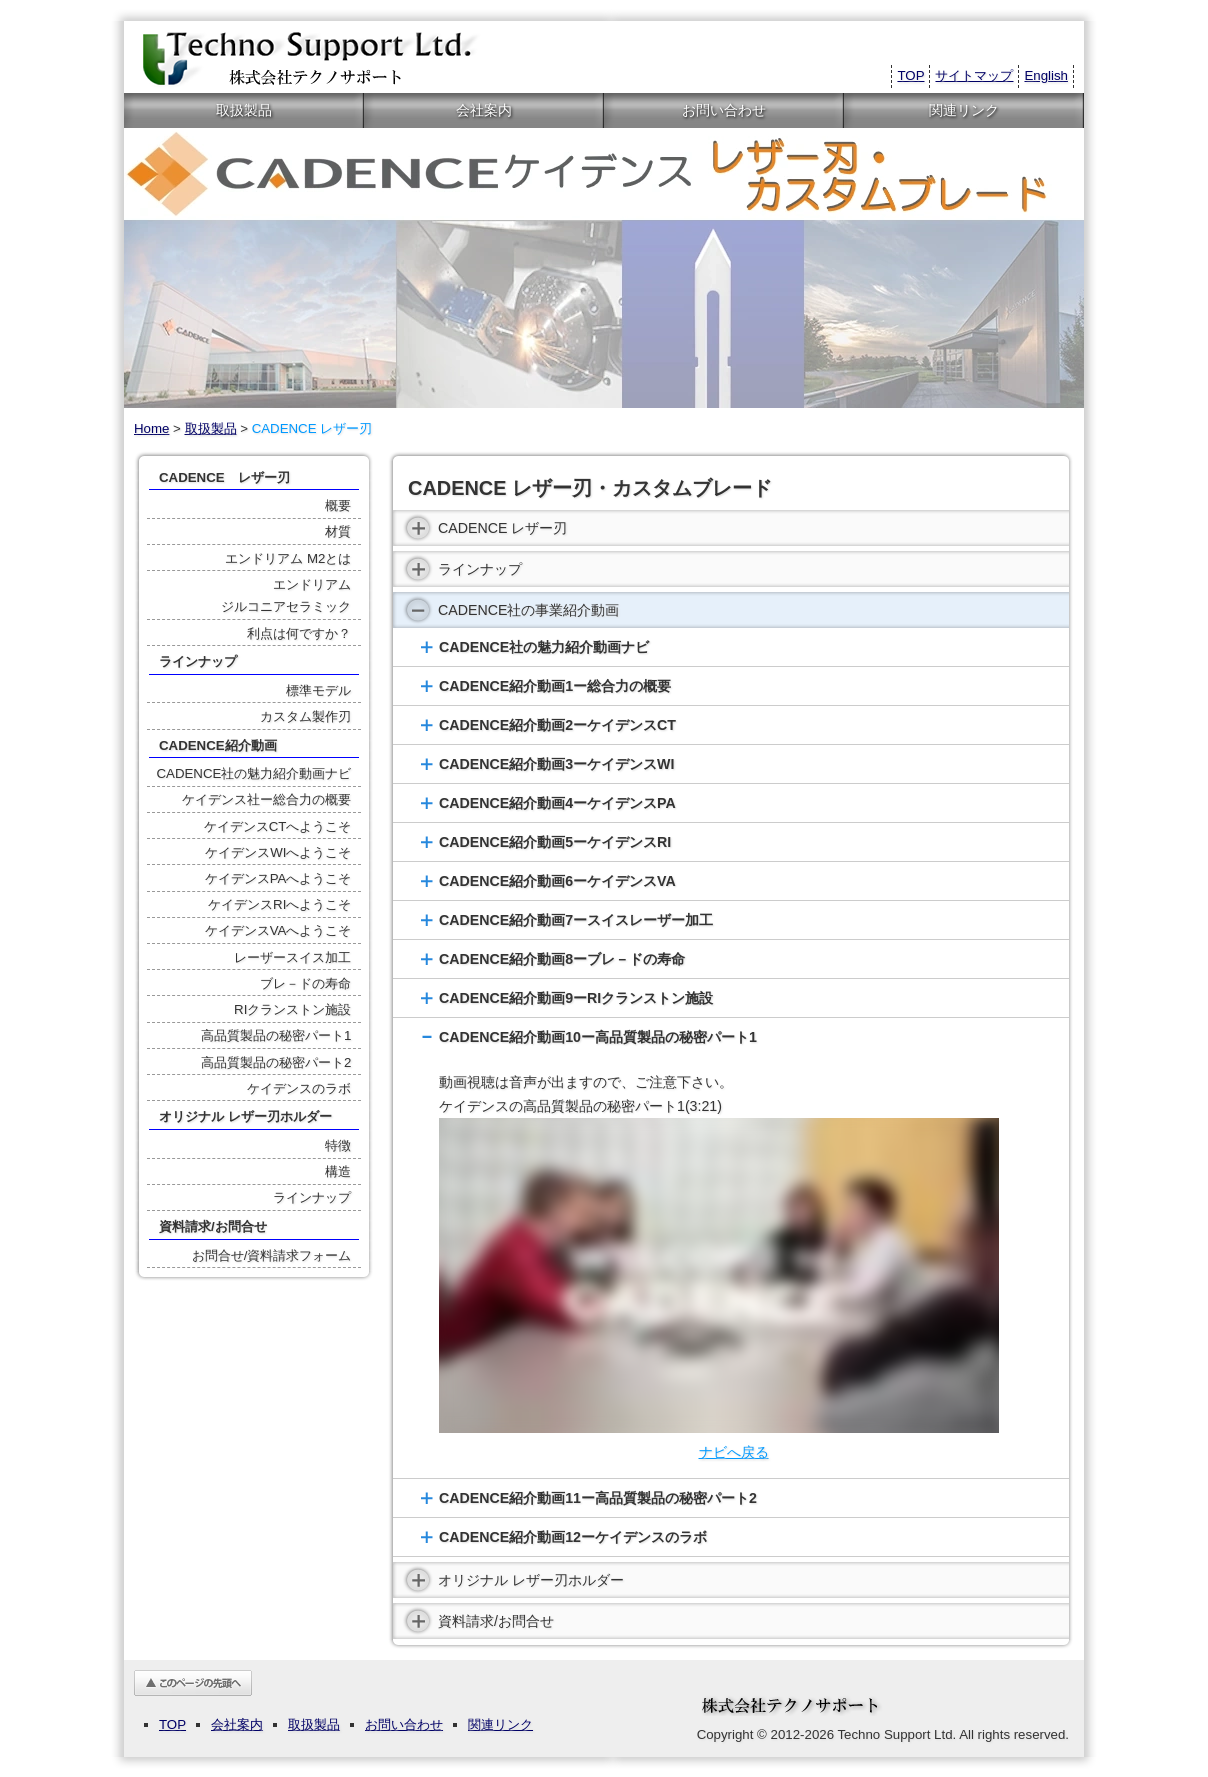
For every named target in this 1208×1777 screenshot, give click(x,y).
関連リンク (964, 110)
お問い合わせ (724, 110)
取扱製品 (244, 110)
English (1046, 75)
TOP (910, 75)
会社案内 (484, 110)
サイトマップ (974, 75)
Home (151, 428)
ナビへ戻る (734, 1452)
